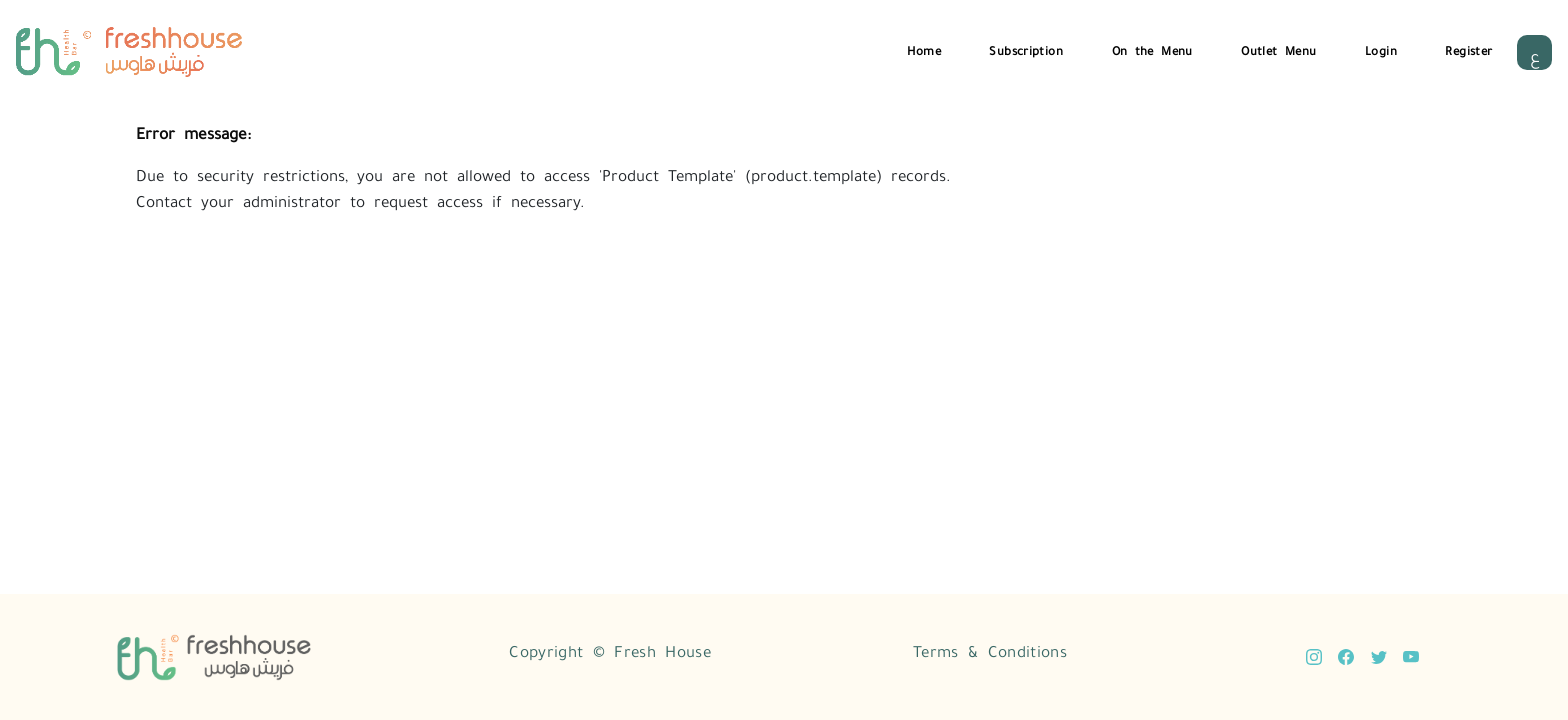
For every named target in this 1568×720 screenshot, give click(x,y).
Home (924, 49)
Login (1381, 49)
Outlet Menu (1278, 49)
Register (1468, 49)
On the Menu (1152, 49)
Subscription (1026, 49)
